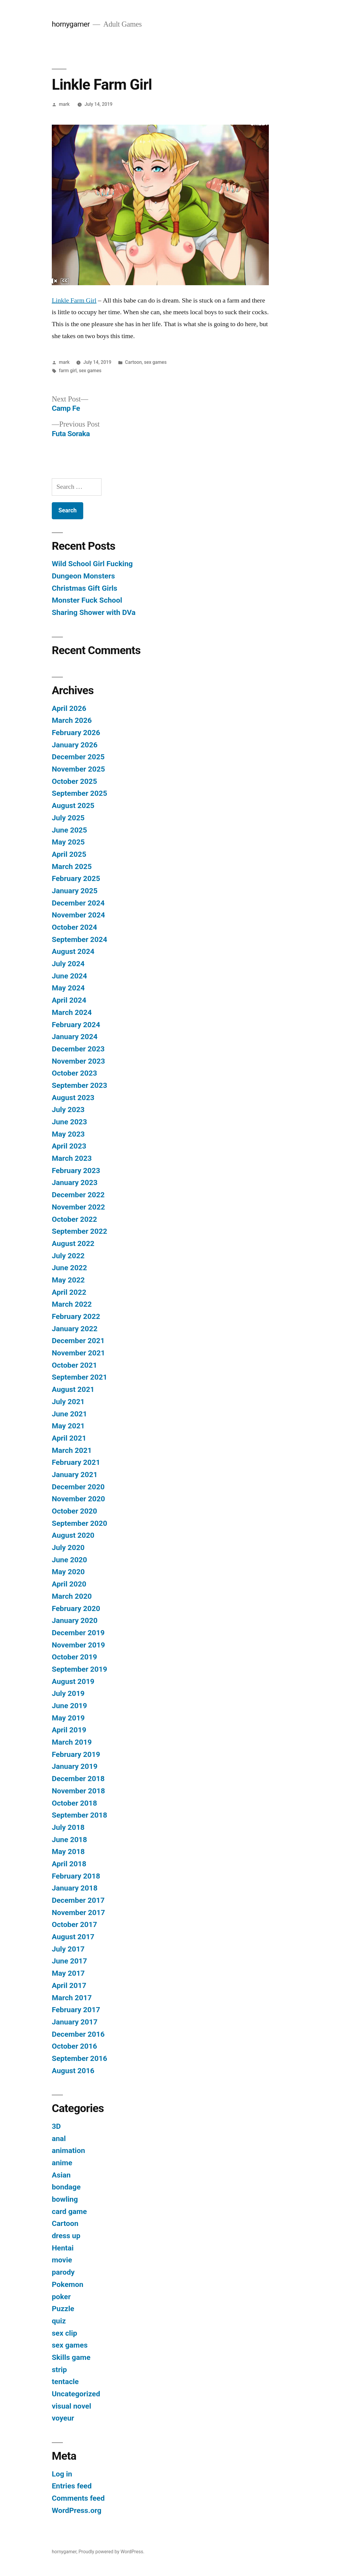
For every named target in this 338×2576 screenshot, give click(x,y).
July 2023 (68, 1109)
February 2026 (76, 732)
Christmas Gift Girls (84, 588)
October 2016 (74, 2046)
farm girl (68, 370)
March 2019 (72, 1742)
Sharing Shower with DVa (94, 612)
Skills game (71, 2357)
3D (56, 2126)
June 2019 (69, 1705)
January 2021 (75, 1474)
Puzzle (63, 2308)
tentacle (65, 2381)
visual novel (71, 2406)
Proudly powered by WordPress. (111, 2551)
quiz (59, 2321)
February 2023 (76, 1170)
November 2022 (78, 1207)
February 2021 (76, 1462)
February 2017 (76, 2009)
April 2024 (69, 1000)
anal (59, 2138)
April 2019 (69, 1730)
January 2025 (75, 890)
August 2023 (73, 1097)
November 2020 (78, 1498)
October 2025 (74, 781)
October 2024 (74, 927)
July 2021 (68, 1401)
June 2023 (69, 1121)
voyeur (63, 2418)
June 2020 (69, 1559)
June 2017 (69, 1961)
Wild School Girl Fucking (92, 563)
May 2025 (68, 842)
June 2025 (69, 830)
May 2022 (68, 1280)
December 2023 (78, 1049)
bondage (66, 2187)
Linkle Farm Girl (74, 300)
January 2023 (75, 1182)
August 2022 (73, 1243)
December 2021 (78, 1340)
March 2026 (72, 720)
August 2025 (73, 805)
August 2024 (73, 951)
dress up (66, 2235)
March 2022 (72, 1304)
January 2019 (75, 1766)
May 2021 (68, 1425)
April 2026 (69, 708)
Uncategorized (76, 2393)
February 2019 (76, 1754)
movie (62, 2260)
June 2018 (69, 1839)
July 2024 (68, 963)
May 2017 (68, 1973)
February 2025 (76, 878)
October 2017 (74, 1924)
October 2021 (74, 1365)
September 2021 (79, 1377)
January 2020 (75, 1620)
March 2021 (72, 1450)
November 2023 (78, 1061)
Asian (61, 2175)
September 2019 (79, 1669)
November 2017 (78, 1912)
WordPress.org (76, 2510)
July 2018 (68, 1827)
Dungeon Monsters (83, 576)
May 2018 (68, 1851)
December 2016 (78, 2034)
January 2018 (75, 1888)
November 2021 (78, 1353)
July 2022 (68, 1255)
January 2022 (75, 1328)
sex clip (64, 2333)
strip (59, 2369)
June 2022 (69, 1267)
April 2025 (69, 854)
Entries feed (72, 2486)
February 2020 (76, 1608)
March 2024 (72, 1012)
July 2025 (68, 817)
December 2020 (78, 1486)
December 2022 (78, 1194)
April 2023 (69, 1146)
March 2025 (72, 866)
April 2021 (69, 1438)
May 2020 (68, 1571)
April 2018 (69, 1863)
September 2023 (79, 1085)
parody (63, 2272)
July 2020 (68, 1547)
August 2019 (73, 1681)
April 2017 (69, 1985)
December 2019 (78, 1632)
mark (64, 104)
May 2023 (68, 1134)
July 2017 (68, 1949)
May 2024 (68, 988)
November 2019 (78, 1645)
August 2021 (73, 1389)
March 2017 (72, 1997)
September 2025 (79, 793)
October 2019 (74, 1657)
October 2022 (74, 1219)
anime (62, 2162)
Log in (62, 2474)
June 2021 (69, 1414)
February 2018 (76, 1876)
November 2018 (78, 1790)
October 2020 (74, 1511)
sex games (155, 362)
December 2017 (78, 1900)
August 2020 (73, 1535)
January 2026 (75, 744)
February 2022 (76, 1316)
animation (68, 2150)
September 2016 (79, 2058)
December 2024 (78, 903)
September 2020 (79, 1523)
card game (69, 2211)
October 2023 (74, 1073)
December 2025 (78, 756)
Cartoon (133, 362)
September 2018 (79, 1815)
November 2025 (78, 769)
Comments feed (78, 2498)
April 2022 (69, 1292)
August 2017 (73, 1936)
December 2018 (78, 1778)
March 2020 (72, 1596)
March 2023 (72, 1158)
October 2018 (74, 1803)
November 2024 (78, 915)
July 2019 (68, 1693)
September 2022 (79, 1231)
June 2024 (69, 976)
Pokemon (67, 2284)
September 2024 (79, 939)
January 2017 (75, 2022)
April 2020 (69, 1584)
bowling (65, 2199)
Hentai (63, 2248)
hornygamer (71, 24)
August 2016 (73, 2070)
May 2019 (68, 1718)
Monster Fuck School (87, 600)
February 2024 (76, 1024)
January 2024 (75, 1036)
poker (61, 2296)
